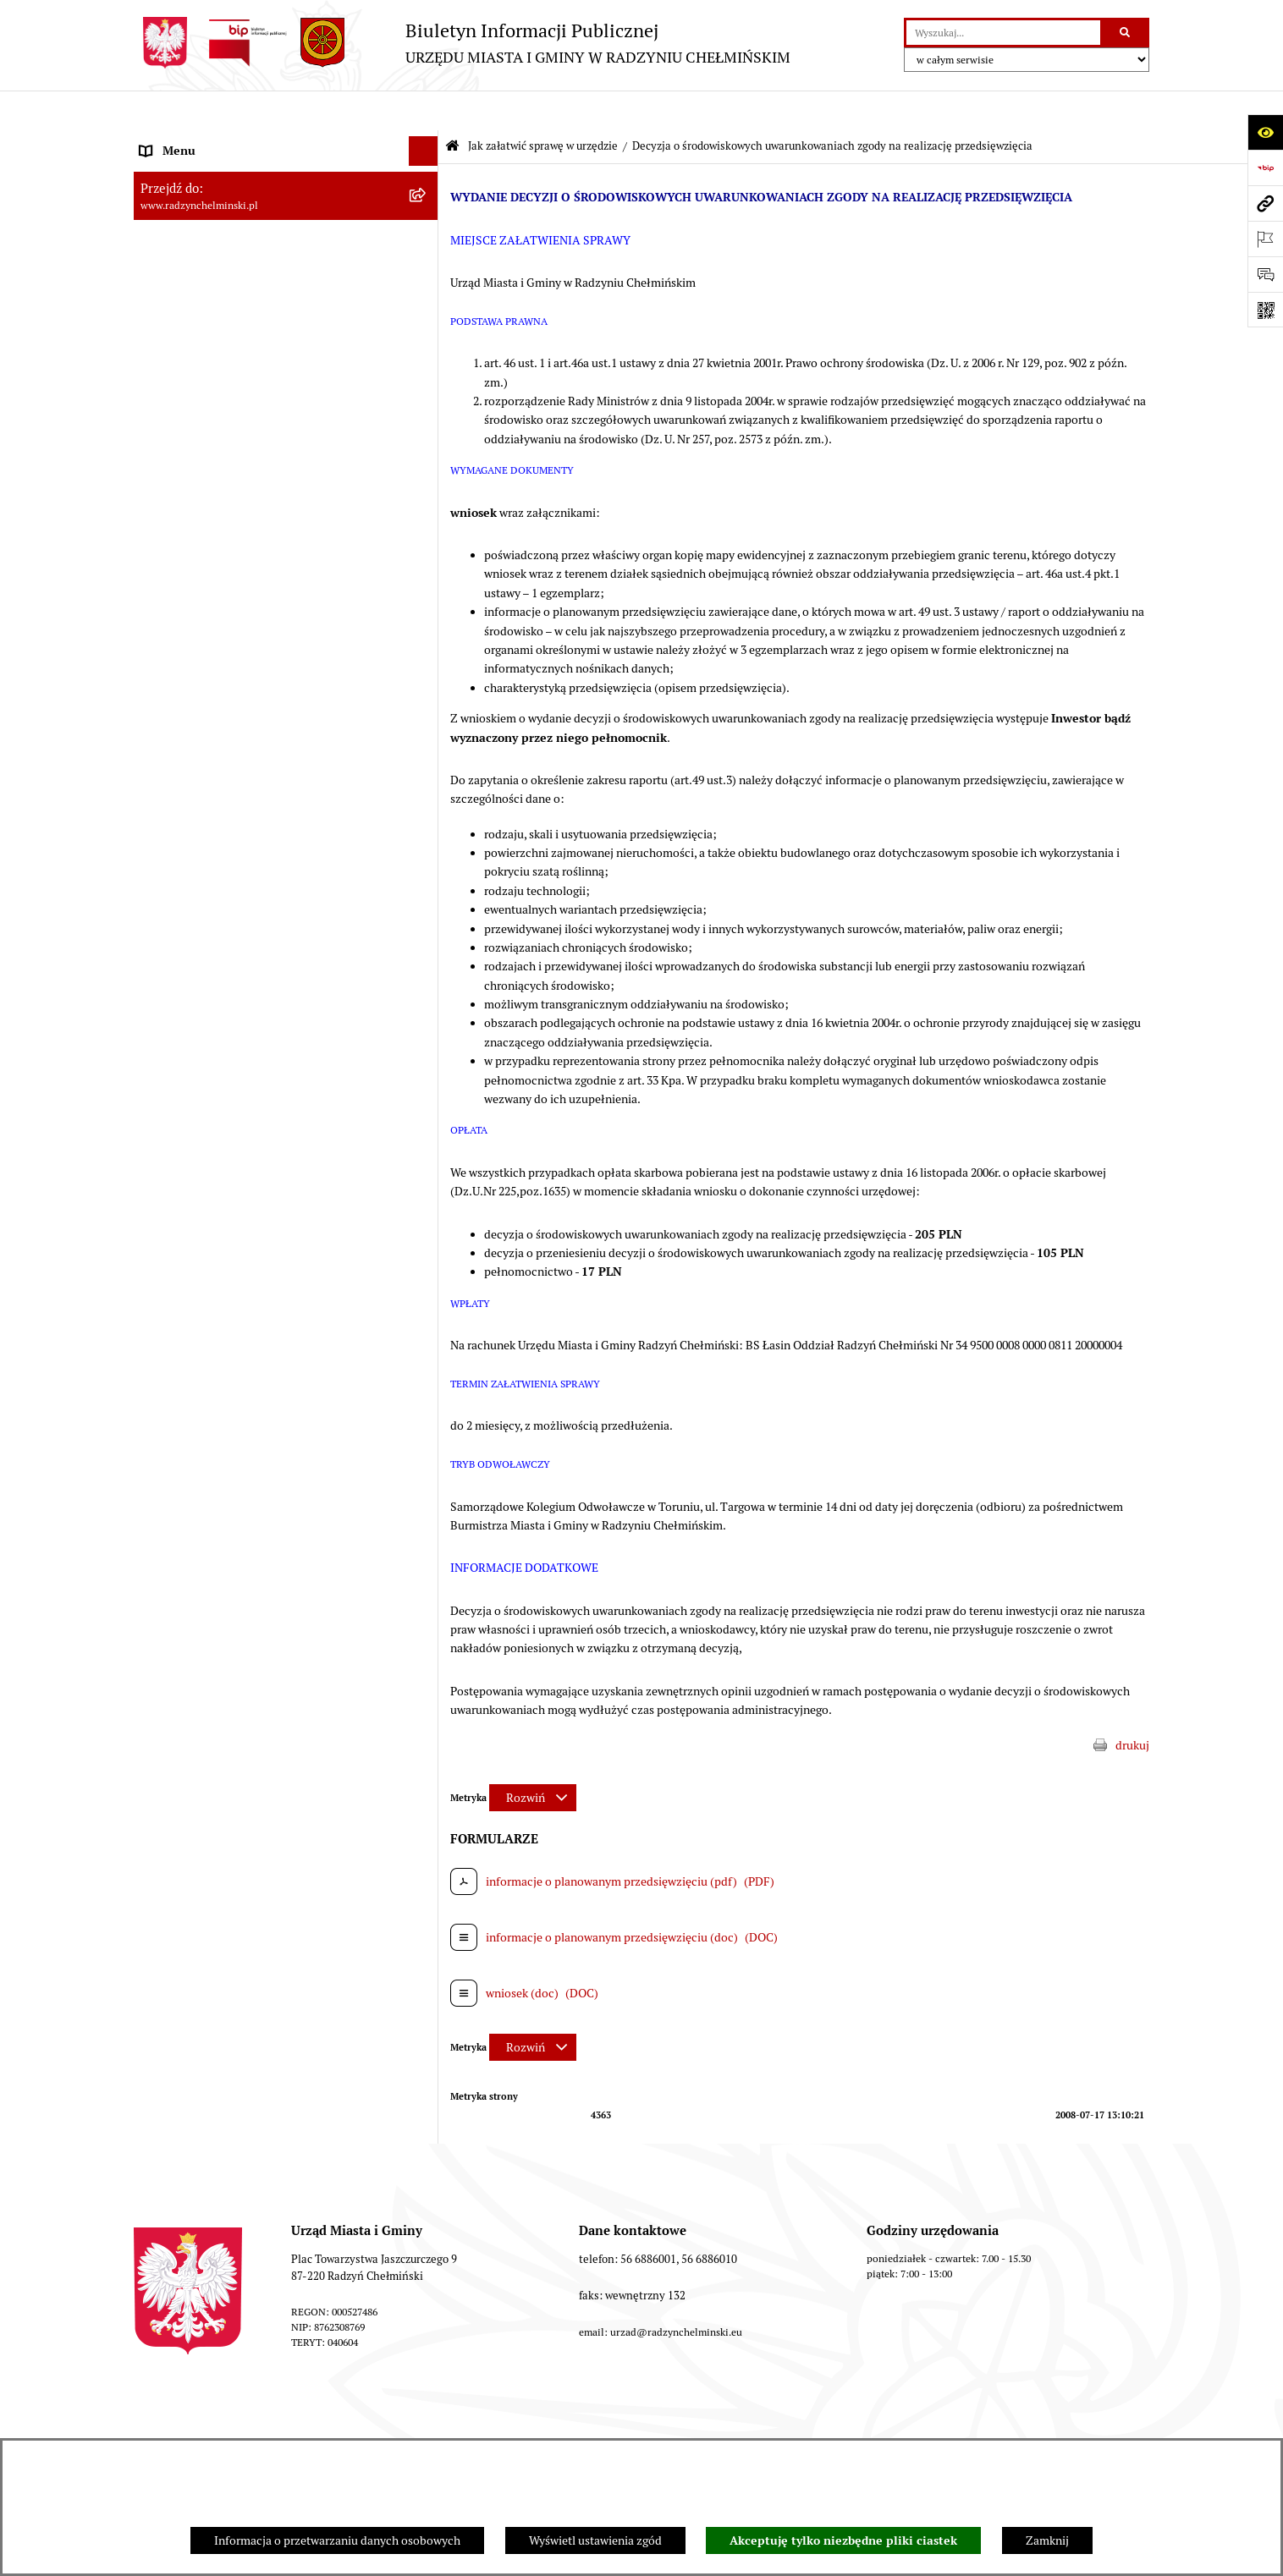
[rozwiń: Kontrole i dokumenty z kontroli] (426, 792)
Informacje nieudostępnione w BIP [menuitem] (230, 821)
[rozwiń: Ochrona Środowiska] (426, 733)
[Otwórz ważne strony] (1265, 238)
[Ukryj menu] (423, 111)
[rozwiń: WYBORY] (426, 200)
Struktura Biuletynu (531, 2420)
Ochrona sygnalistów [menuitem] (194, 377)
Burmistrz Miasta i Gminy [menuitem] (206, 258)
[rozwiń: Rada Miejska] (426, 229)
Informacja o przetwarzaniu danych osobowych (337, 2540)
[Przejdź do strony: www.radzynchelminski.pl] (1265, 203)
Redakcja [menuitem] (163, 851)
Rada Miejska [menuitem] (174, 229)
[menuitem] (286, 200)
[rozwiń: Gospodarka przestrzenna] (426, 703)
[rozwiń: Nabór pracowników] (426, 466)
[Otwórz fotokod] (1265, 309)
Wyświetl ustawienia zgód (595, 2540)
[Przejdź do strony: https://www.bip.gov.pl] (1265, 167)
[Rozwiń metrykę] (532, 1757)
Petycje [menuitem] (159, 347)
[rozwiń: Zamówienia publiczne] (426, 407)
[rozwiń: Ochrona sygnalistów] (426, 377)
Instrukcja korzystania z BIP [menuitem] (212, 880)
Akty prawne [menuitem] (172, 584)
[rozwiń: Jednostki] (426, 526)
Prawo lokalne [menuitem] (176, 555)
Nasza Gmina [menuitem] (174, 140)
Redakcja (646, 2420)
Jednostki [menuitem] (164, 525)
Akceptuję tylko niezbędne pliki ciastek (843, 2540)
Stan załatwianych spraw (227, 2420)
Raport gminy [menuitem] (175, 170)
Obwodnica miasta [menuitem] (188, 643)
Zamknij (1047, 2540)
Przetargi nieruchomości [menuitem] (203, 436)
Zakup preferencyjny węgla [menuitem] (209, 673)
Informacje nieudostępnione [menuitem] (214, 910)
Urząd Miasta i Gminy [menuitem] (195, 288)
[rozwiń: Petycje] (426, 348)
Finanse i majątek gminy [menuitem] (202, 495)
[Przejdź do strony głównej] (462, 43)
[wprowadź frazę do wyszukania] (1003, 32)
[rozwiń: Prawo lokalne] (426, 555)
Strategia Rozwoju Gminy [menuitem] (206, 614)
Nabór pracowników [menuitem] (192, 466)
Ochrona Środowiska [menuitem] (193, 732)
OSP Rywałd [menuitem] (171, 939)
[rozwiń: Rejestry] (426, 762)
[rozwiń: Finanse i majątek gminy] (426, 496)
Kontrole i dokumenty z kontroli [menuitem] (222, 791)
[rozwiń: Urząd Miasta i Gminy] (426, 289)
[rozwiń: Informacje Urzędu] (426, 318)
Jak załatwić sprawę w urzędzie (543, 106)
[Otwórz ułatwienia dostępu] (1265, 132)
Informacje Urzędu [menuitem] (188, 318)
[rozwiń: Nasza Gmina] (426, 141)
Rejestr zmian (924, 2420)
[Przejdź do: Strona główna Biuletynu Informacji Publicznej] (452, 107)
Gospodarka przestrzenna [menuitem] (206, 703)
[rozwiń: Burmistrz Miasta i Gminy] (426, 259)
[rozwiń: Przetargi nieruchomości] (426, 437)
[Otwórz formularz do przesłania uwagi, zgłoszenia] (1265, 274)
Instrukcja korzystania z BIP (779, 2420)
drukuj (1132, 1704)
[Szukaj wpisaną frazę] (1126, 32)
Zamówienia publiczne (385, 2420)
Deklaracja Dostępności (1058, 2420)
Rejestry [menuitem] (161, 762)
